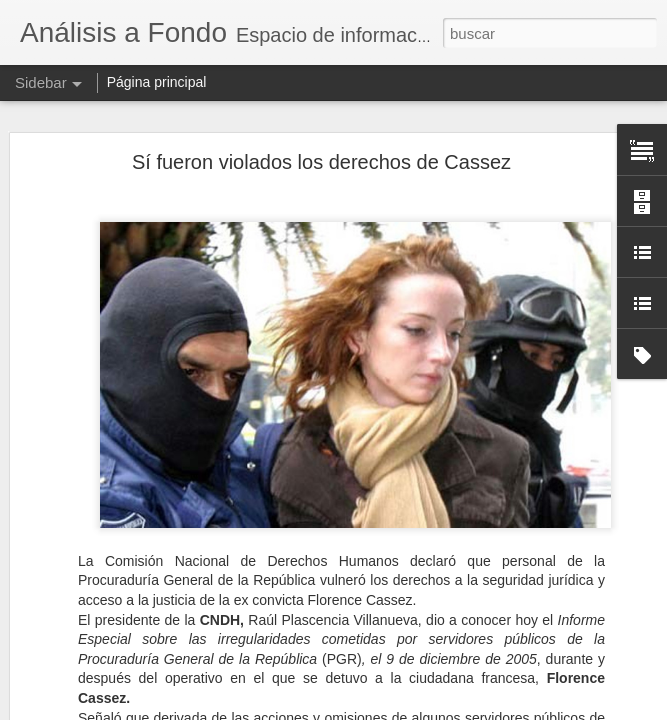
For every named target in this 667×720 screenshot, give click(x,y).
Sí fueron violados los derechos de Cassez (321, 162)
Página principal (157, 82)
